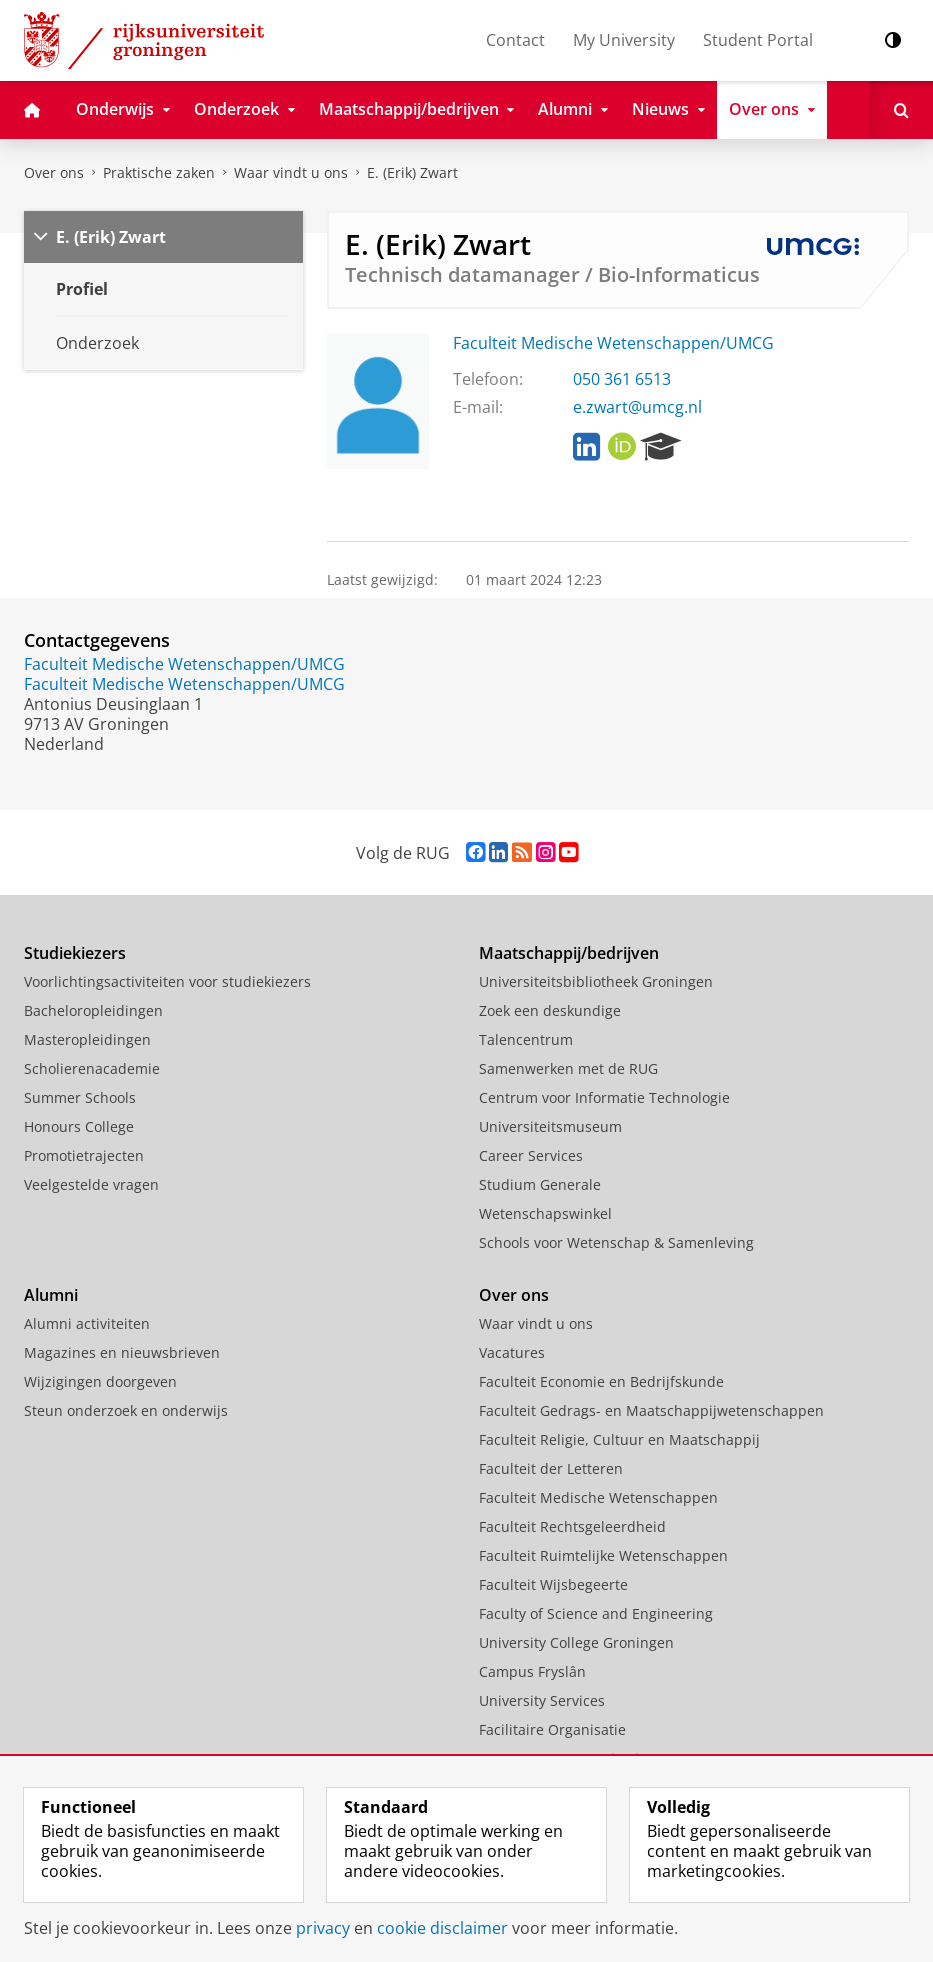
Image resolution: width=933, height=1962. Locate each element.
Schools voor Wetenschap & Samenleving (616, 1242)
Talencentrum (526, 1039)
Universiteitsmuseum (550, 1126)
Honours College (79, 1126)
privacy (323, 1928)
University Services (542, 1700)
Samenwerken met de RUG (568, 1068)
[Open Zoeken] (901, 110)
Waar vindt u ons (291, 172)
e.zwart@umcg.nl (637, 407)
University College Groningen (576, 1642)
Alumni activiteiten (87, 1323)
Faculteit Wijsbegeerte (553, 1584)
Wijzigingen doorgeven (100, 1381)
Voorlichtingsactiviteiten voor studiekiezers (167, 981)
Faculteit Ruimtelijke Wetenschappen (603, 1555)
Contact (515, 40)
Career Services (531, 1155)
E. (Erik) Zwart (412, 172)
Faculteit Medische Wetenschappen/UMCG (613, 343)
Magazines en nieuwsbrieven (122, 1352)
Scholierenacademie (92, 1068)
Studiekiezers (75, 953)
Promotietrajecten (84, 1155)
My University (624, 40)
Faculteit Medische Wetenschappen (598, 1497)
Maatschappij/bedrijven (569, 953)
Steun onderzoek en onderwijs (126, 1410)
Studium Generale (540, 1184)
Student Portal (758, 40)
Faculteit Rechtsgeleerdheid (572, 1526)
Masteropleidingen (87, 1039)
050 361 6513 (622, 379)
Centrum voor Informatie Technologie (604, 1097)
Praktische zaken (159, 172)
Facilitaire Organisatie (552, 1729)
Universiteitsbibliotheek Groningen (596, 981)
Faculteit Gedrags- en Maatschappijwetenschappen (651, 1410)
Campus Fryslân (532, 1671)
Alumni (51, 1295)
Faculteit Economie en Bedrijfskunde (601, 1381)
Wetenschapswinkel (545, 1213)
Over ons (54, 172)
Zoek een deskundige (550, 1010)
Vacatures (512, 1352)
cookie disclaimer (442, 1928)
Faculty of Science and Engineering (596, 1613)
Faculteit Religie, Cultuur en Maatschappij (619, 1439)
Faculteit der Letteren (551, 1468)
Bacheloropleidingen (93, 1010)
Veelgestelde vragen (91, 1184)
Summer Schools (80, 1097)
